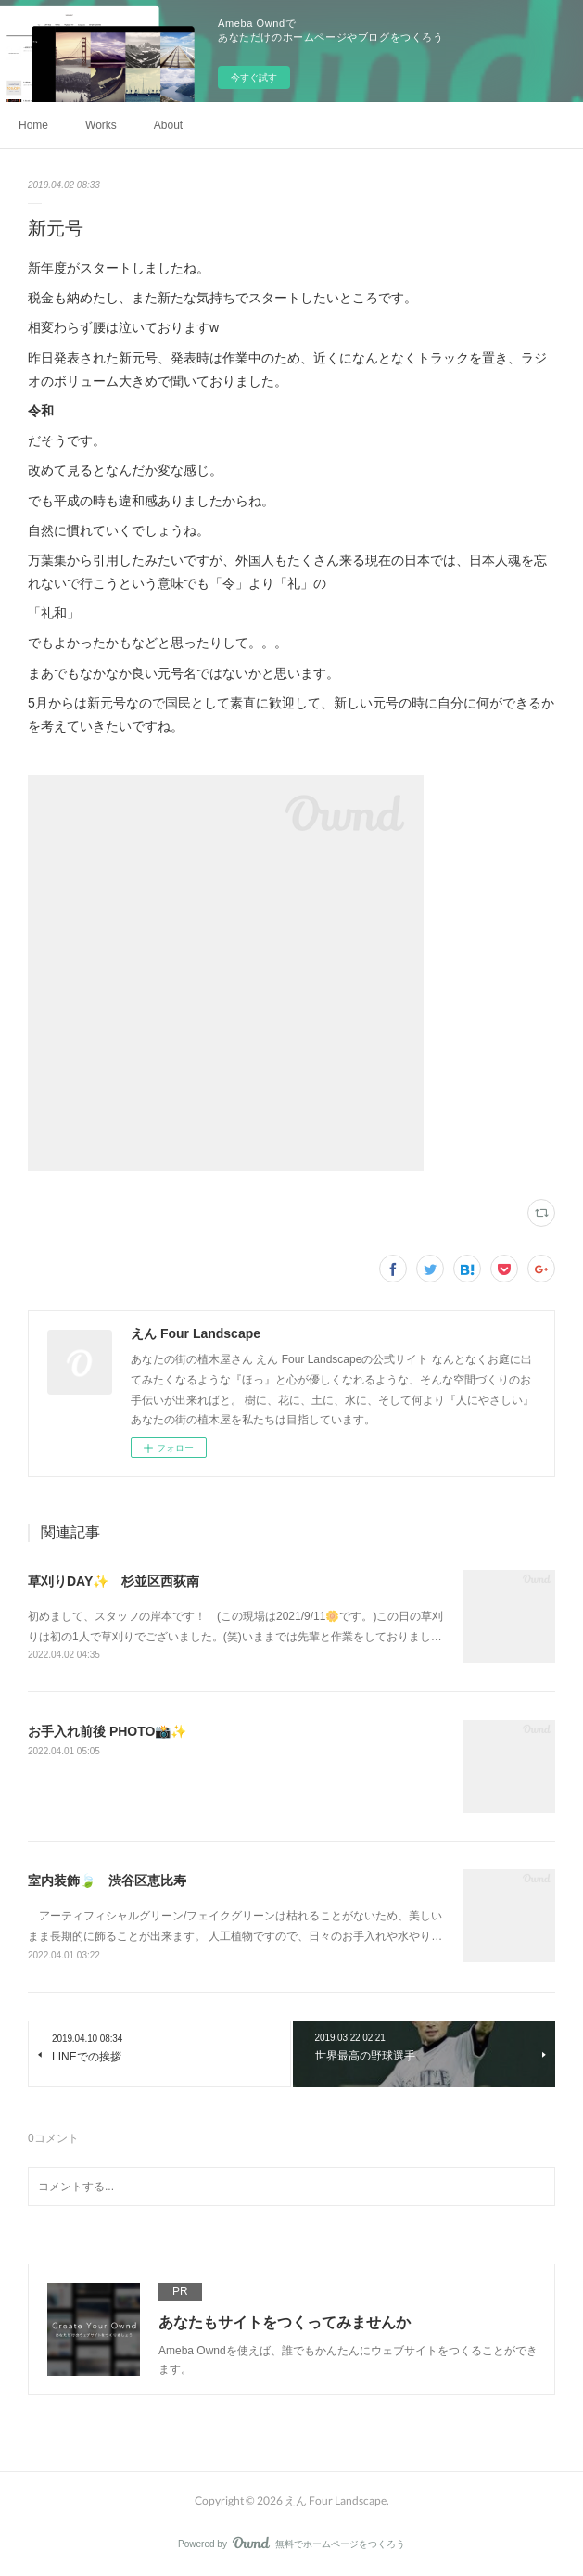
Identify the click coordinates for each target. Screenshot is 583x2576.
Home (33, 125)
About (168, 125)
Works (101, 125)
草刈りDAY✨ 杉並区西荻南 (113, 1581)
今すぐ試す (254, 77)
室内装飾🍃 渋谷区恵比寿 (107, 1880)
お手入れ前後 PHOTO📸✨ (107, 1731)
